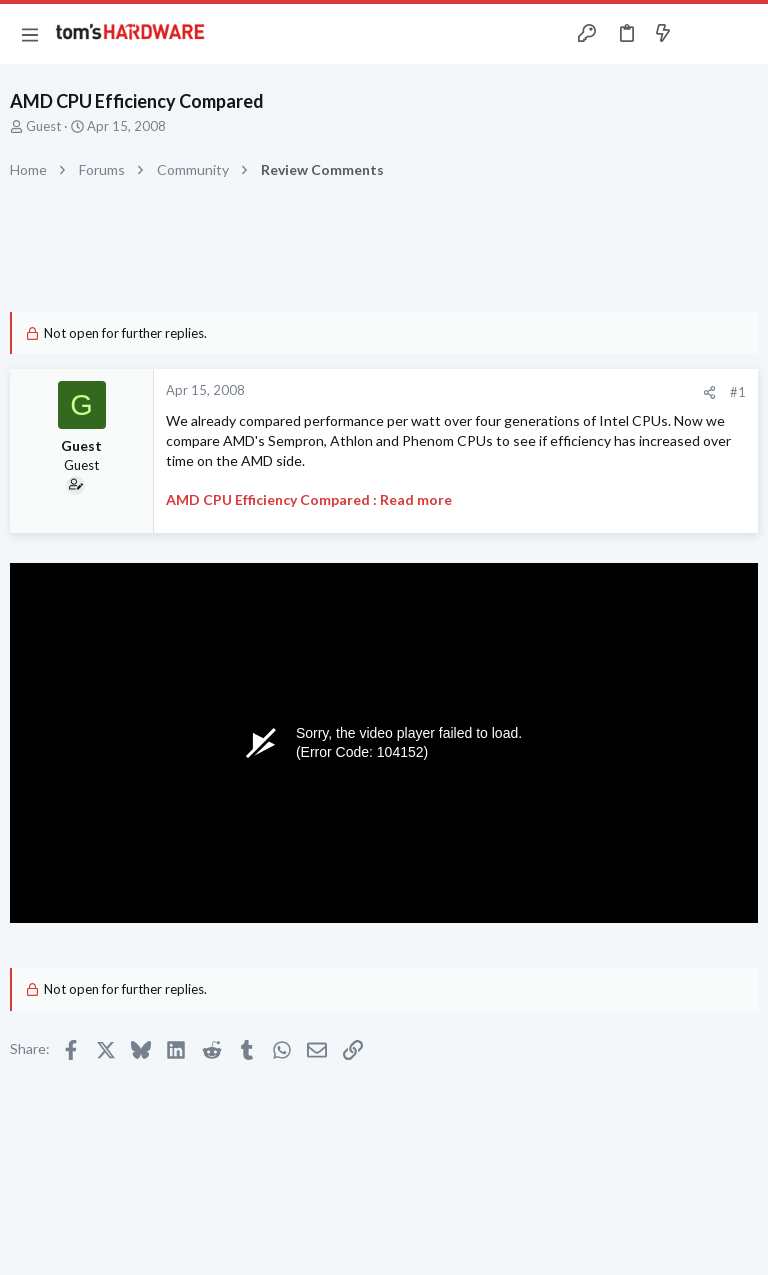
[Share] (709, 392)
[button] (30, 34)
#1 (738, 392)
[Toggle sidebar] (702, 34)
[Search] (741, 34)
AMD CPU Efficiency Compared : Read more (309, 499)
